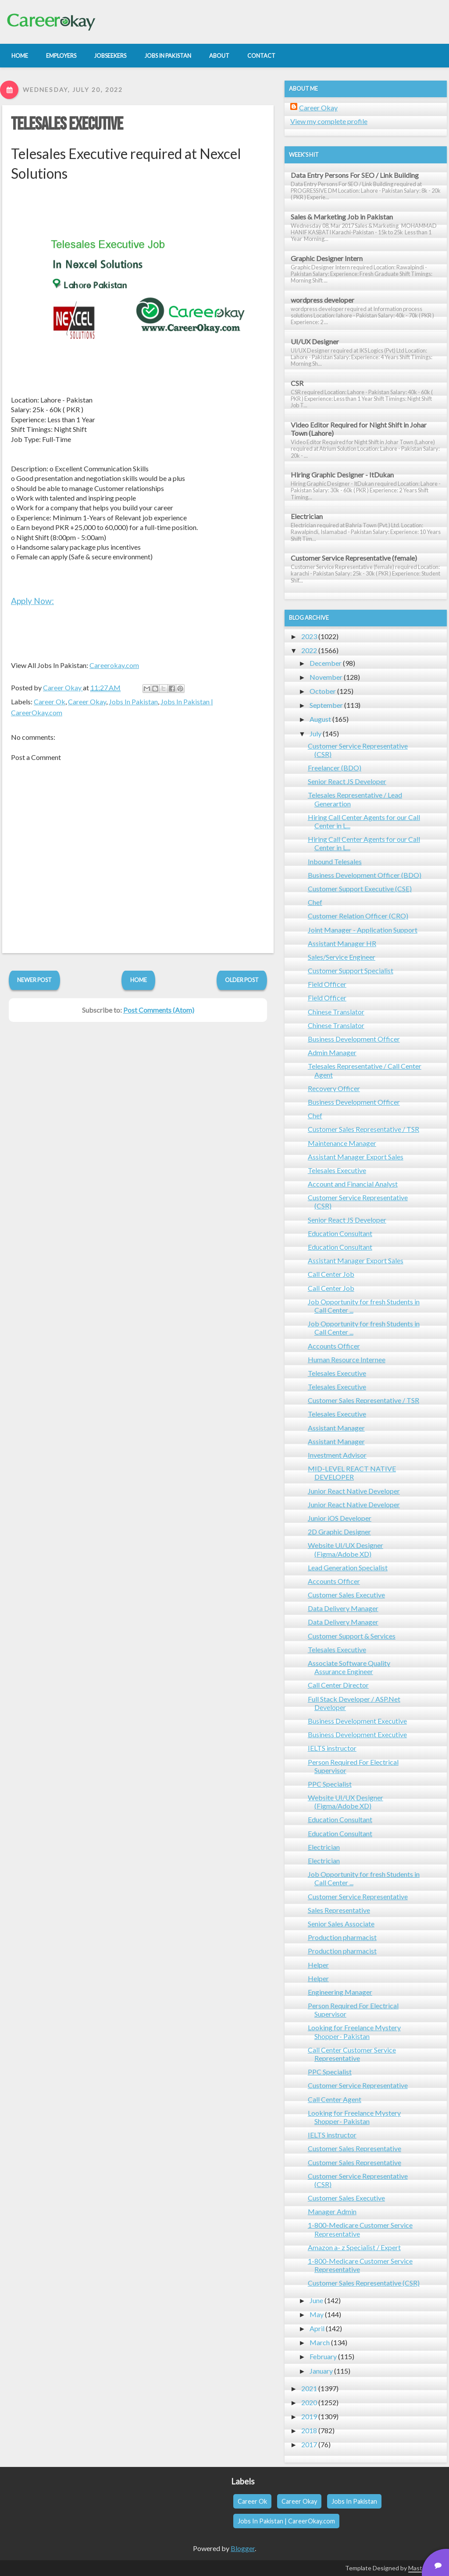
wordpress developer (322, 300)
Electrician (307, 516)
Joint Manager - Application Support (362, 930)
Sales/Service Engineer (341, 957)
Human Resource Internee (346, 1359)
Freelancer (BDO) (334, 767)
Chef (315, 902)
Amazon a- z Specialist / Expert (354, 2247)
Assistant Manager (336, 1428)
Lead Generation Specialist (348, 1567)
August (320, 719)
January (321, 2371)
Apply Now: (32, 601)
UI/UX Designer (315, 341)
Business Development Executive (357, 1721)
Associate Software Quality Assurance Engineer (349, 1667)
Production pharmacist (342, 1937)
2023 (309, 636)
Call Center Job (331, 1274)
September (326, 705)
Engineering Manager (340, 1992)
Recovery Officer (334, 1088)
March (320, 2342)
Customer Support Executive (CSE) (360, 888)
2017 (309, 2444)
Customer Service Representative (358, 1896)
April (317, 2328)
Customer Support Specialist (350, 970)
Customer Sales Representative (354, 2148)
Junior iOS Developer (339, 1518)
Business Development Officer (354, 1039)
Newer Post (34, 979)
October (323, 691)
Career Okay (87, 701)
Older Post (242, 979)
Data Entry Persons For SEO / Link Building (355, 175)
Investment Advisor (337, 1455)
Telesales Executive (67, 124)
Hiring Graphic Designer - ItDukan (342, 474)
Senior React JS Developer (347, 781)
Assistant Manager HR (342, 943)
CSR (297, 383)
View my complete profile (328, 121)
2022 (309, 650)
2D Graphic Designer (339, 1531)
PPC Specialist (330, 1784)
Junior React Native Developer (354, 1491)
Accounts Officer (334, 1346)
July (315, 733)
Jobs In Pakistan (133, 701)
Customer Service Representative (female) (354, 558)
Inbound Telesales (335, 861)
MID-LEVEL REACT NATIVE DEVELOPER (352, 1472)
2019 (309, 2416)
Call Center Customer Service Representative (352, 2054)
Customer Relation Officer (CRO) (358, 916)
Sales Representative (339, 1910)
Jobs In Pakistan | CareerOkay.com (286, 2521)
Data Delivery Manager (343, 1608)
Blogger (243, 2548)
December (326, 663)
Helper (318, 1965)
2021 (309, 2388)
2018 (309, 2430)
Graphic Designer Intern (327, 258)
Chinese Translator (336, 1011)
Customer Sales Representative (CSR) (364, 2283)
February (323, 2356)
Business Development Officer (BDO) (364, 875)
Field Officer (327, 984)
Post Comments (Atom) (158, 1010)
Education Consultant (340, 1233)
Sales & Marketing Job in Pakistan (342, 216)
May (317, 2314)
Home (138, 979)
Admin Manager (332, 1052)
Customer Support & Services (352, 1636)
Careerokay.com (114, 665)
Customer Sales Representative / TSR (363, 1129)
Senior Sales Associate (341, 1923)
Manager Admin (332, 2211)
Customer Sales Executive (346, 1594)
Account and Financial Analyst (353, 1184)
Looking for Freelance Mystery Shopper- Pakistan (354, 2031)
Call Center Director (338, 1685)
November (326, 677)
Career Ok (49, 701)
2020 (309, 2402)
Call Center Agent (334, 2099)
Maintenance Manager (342, 1143)
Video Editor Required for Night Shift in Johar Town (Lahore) (359, 428)
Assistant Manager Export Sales (355, 1156)
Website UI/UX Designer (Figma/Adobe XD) (345, 1549)
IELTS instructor (332, 1748)
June (316, 2300)
